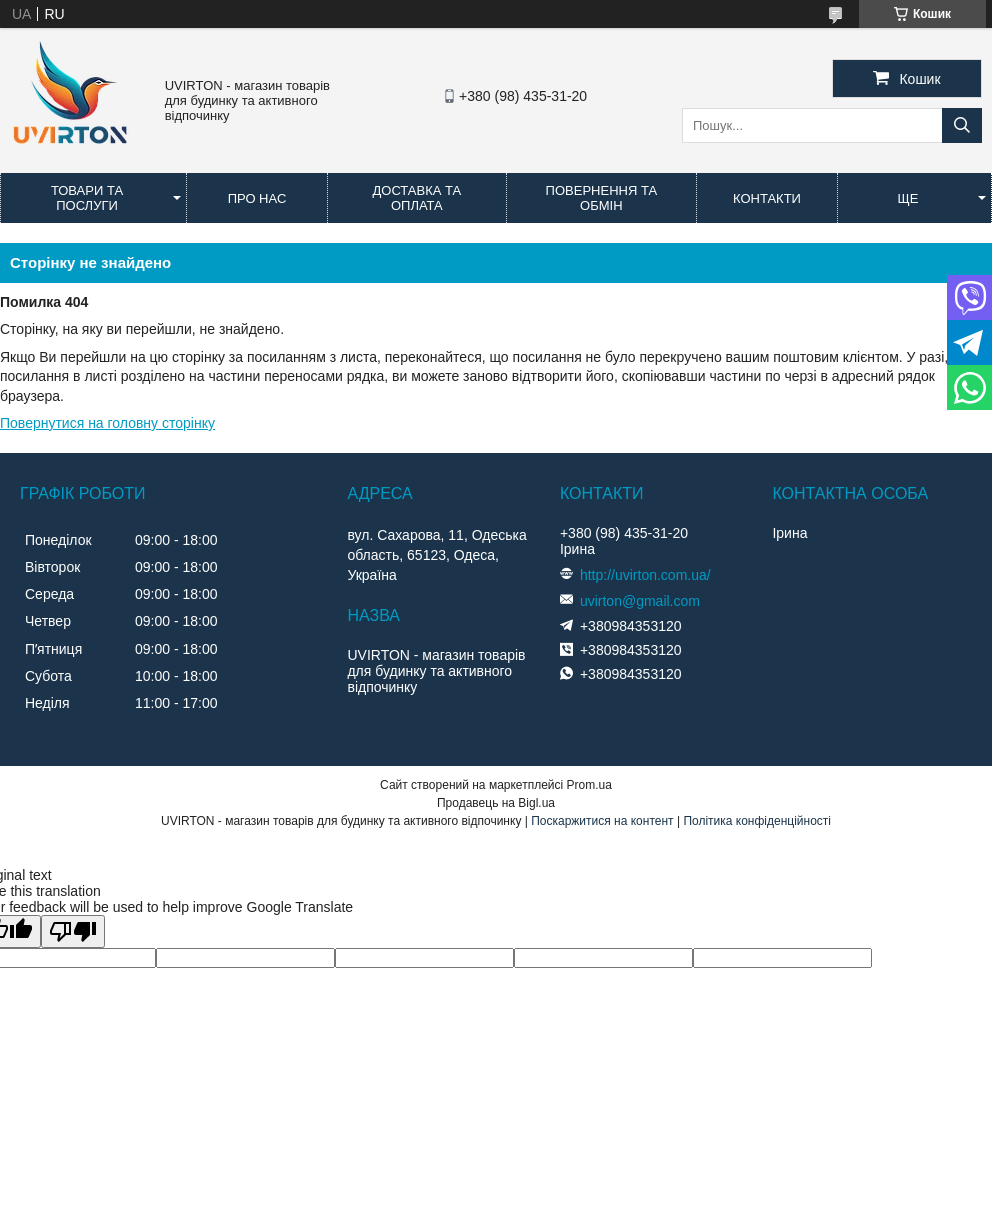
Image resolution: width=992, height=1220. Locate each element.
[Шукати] (962, 125)
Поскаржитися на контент (602, 821)
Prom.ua (589, 785)
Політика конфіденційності (757, 821)
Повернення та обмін (601, 198)
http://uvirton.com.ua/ (645, 575)
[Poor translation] (73, 931)
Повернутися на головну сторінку (107, 423)
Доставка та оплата (416, 198)
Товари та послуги (87, 198)
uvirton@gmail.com (640, 601)
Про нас (257, 198)
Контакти (767, 198)
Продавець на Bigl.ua (496, 803)
